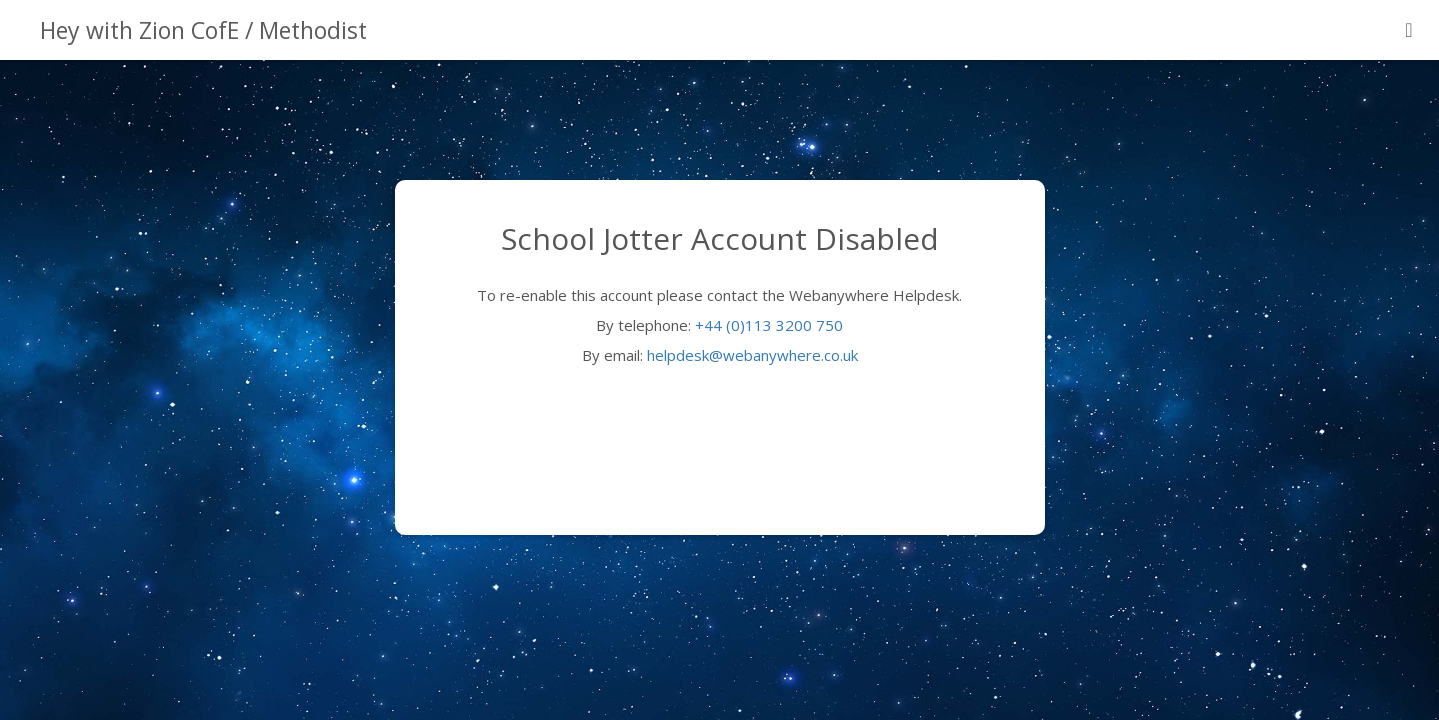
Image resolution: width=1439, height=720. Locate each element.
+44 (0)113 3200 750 (769, 325)
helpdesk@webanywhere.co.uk (752, 355)
